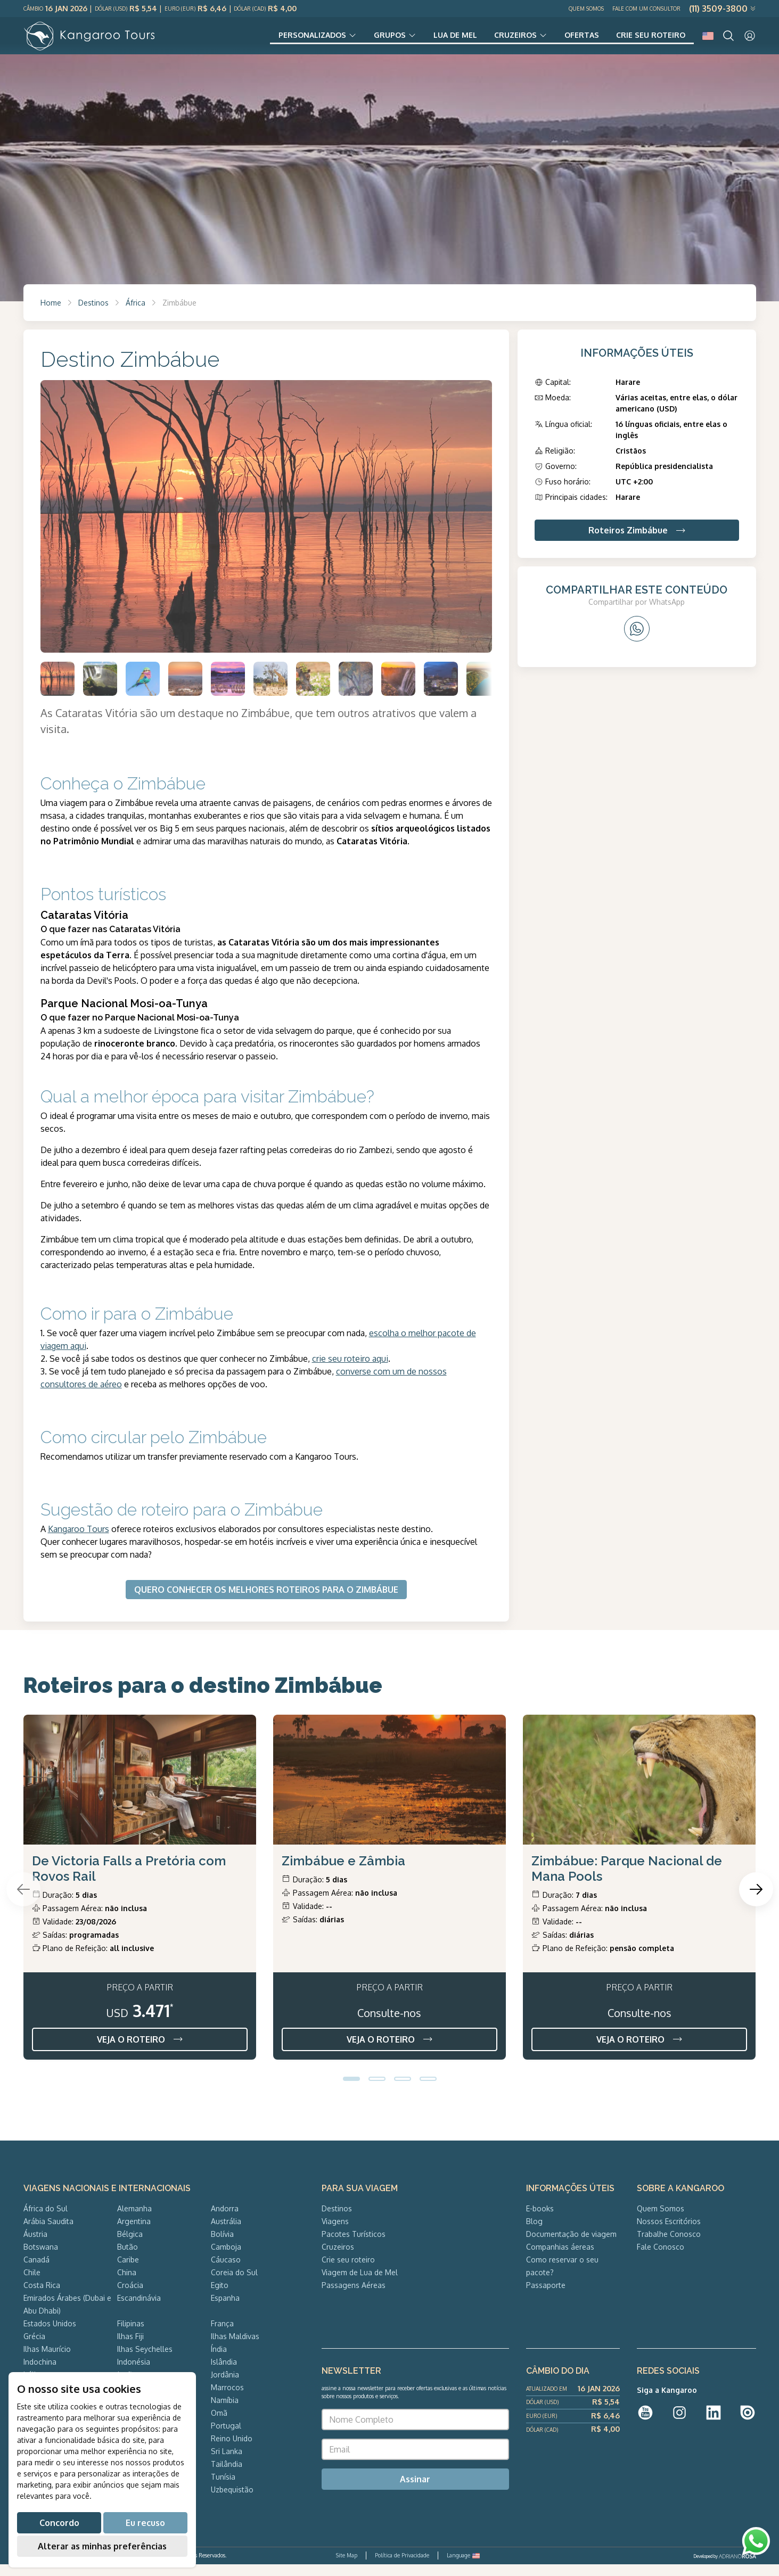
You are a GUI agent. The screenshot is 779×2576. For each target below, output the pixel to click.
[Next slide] (756, 1901)
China (126, 2284)
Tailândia (226, 2475)
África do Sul (45, 2220)
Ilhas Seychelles (145, 2360)
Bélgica (130, 2245)
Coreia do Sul (234, 2284)
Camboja (226, 2258)
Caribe (128, 2271)
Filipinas (130, 2335)
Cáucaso (226, 2271)
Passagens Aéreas (354, 2296)
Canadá (36, 2271)
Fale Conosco (660, 2258)
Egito (219, 2296)
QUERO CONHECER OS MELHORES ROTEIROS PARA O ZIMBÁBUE (266, 1601)
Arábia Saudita (48, 2232)
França (222, 2335)
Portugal (226, 2437)
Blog (534, 2232)
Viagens (335, 2232)
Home (50, 314)
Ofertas (572, 40)
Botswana (40, 2258)
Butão (127, 2258)
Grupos (365, 40)
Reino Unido (231, 2450)
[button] (351, 2090)
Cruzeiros (501, 40)
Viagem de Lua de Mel (360, 2284)
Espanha (225, 2309)
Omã (219, 2424)
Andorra (225, 2220)
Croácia (130, 2296)
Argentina (134, 2232)
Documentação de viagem (571, 2245)
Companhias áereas (560, 2258)
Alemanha (134, 2220)
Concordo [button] (59, 2522)
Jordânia (225, 2386)
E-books (540, 2220)
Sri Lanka (226, 2462)
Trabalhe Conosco (669, 2245)
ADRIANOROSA (737, 2568)
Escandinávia (139, 2309)
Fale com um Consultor (646, 8)
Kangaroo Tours (78, 1540)
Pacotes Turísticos (354, 2245)
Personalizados (281, 40)
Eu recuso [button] (145, 2522)
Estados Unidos (49, 2335)
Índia (219, 2360)
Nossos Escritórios (669, 2232)
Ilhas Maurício (47, 2360)
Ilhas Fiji (130, 2347)
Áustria (35, 2245)
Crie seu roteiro (647, 40)
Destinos (93, 314)
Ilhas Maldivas (235, 2347)
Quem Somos (586, 8)
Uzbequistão (232, 2501)
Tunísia (223, 2488)
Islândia (224, 2373)
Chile (31, 2284)
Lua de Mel (435, 40)
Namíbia (225, 2411)
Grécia (34, 2347)
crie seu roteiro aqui (350, 1370)
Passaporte (545, 2296)
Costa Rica (41, 2296)
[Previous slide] (23, 1901)
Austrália (226, 2232)
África (135, 314)
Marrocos (227, 2399)
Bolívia (222, 2245)
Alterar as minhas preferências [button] (102, 2546)
